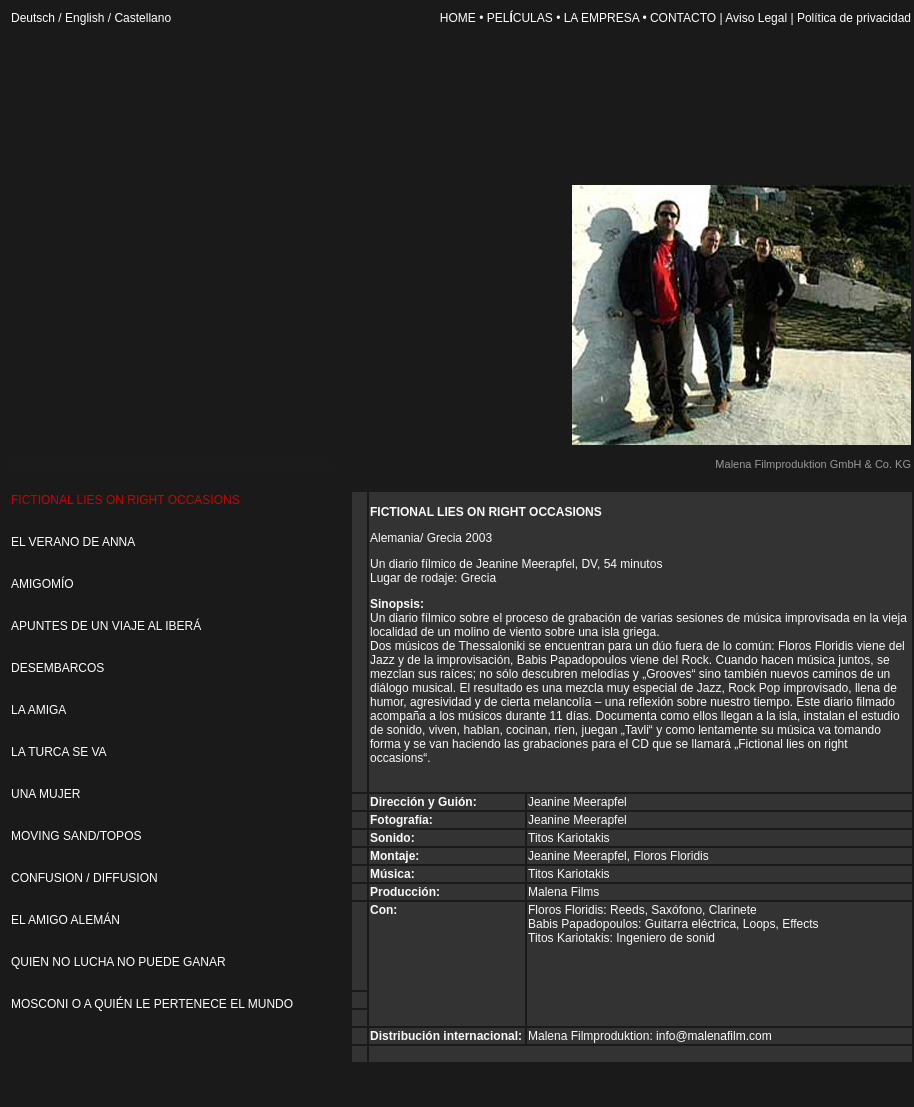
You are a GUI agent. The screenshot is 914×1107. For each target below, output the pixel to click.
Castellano (142, 18)
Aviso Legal (756, 18)
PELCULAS (520, 18)
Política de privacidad (854, 18)
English (84, 18)
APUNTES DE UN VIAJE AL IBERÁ (106, 626)
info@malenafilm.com (714, 1036)
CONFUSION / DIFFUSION (84, 878)
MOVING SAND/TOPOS (76, 836)
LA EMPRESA (607, 18)
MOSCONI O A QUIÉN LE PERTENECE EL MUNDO (152, 1004)
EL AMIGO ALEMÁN (65, 920)
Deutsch (33, 18)
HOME (458, 18)
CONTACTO (683, 18)
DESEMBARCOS (57, 668)
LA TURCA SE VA (59, 752)
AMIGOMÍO (42, 584)
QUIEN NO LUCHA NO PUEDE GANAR (118, 962)
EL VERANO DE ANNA (73, 542)
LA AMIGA (38, 710)
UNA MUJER (45, 794)
